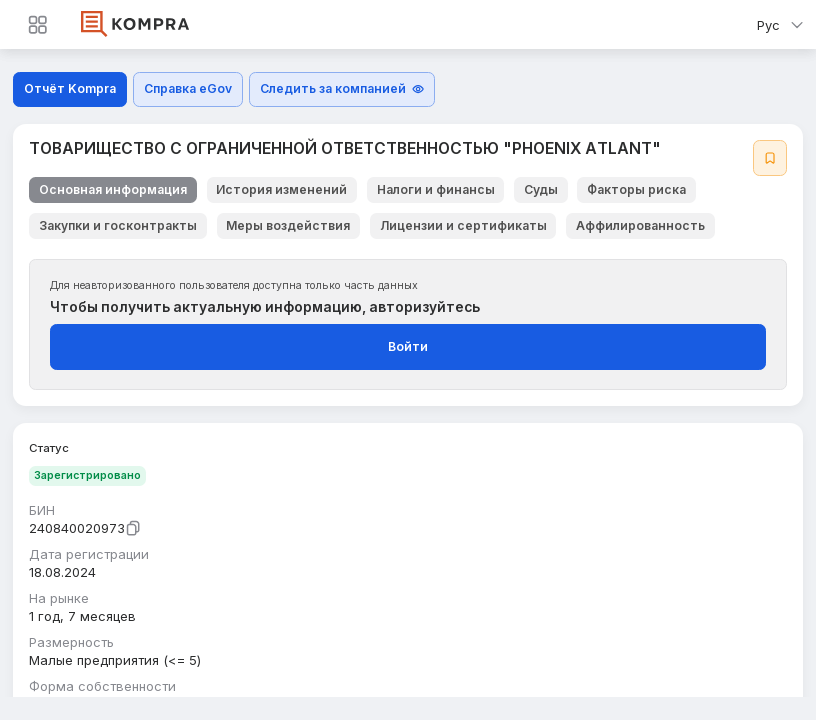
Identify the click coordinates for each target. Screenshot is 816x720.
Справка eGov (188, 88)
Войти (408, 346)
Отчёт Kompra (70, 88)
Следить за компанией (342, 88)
